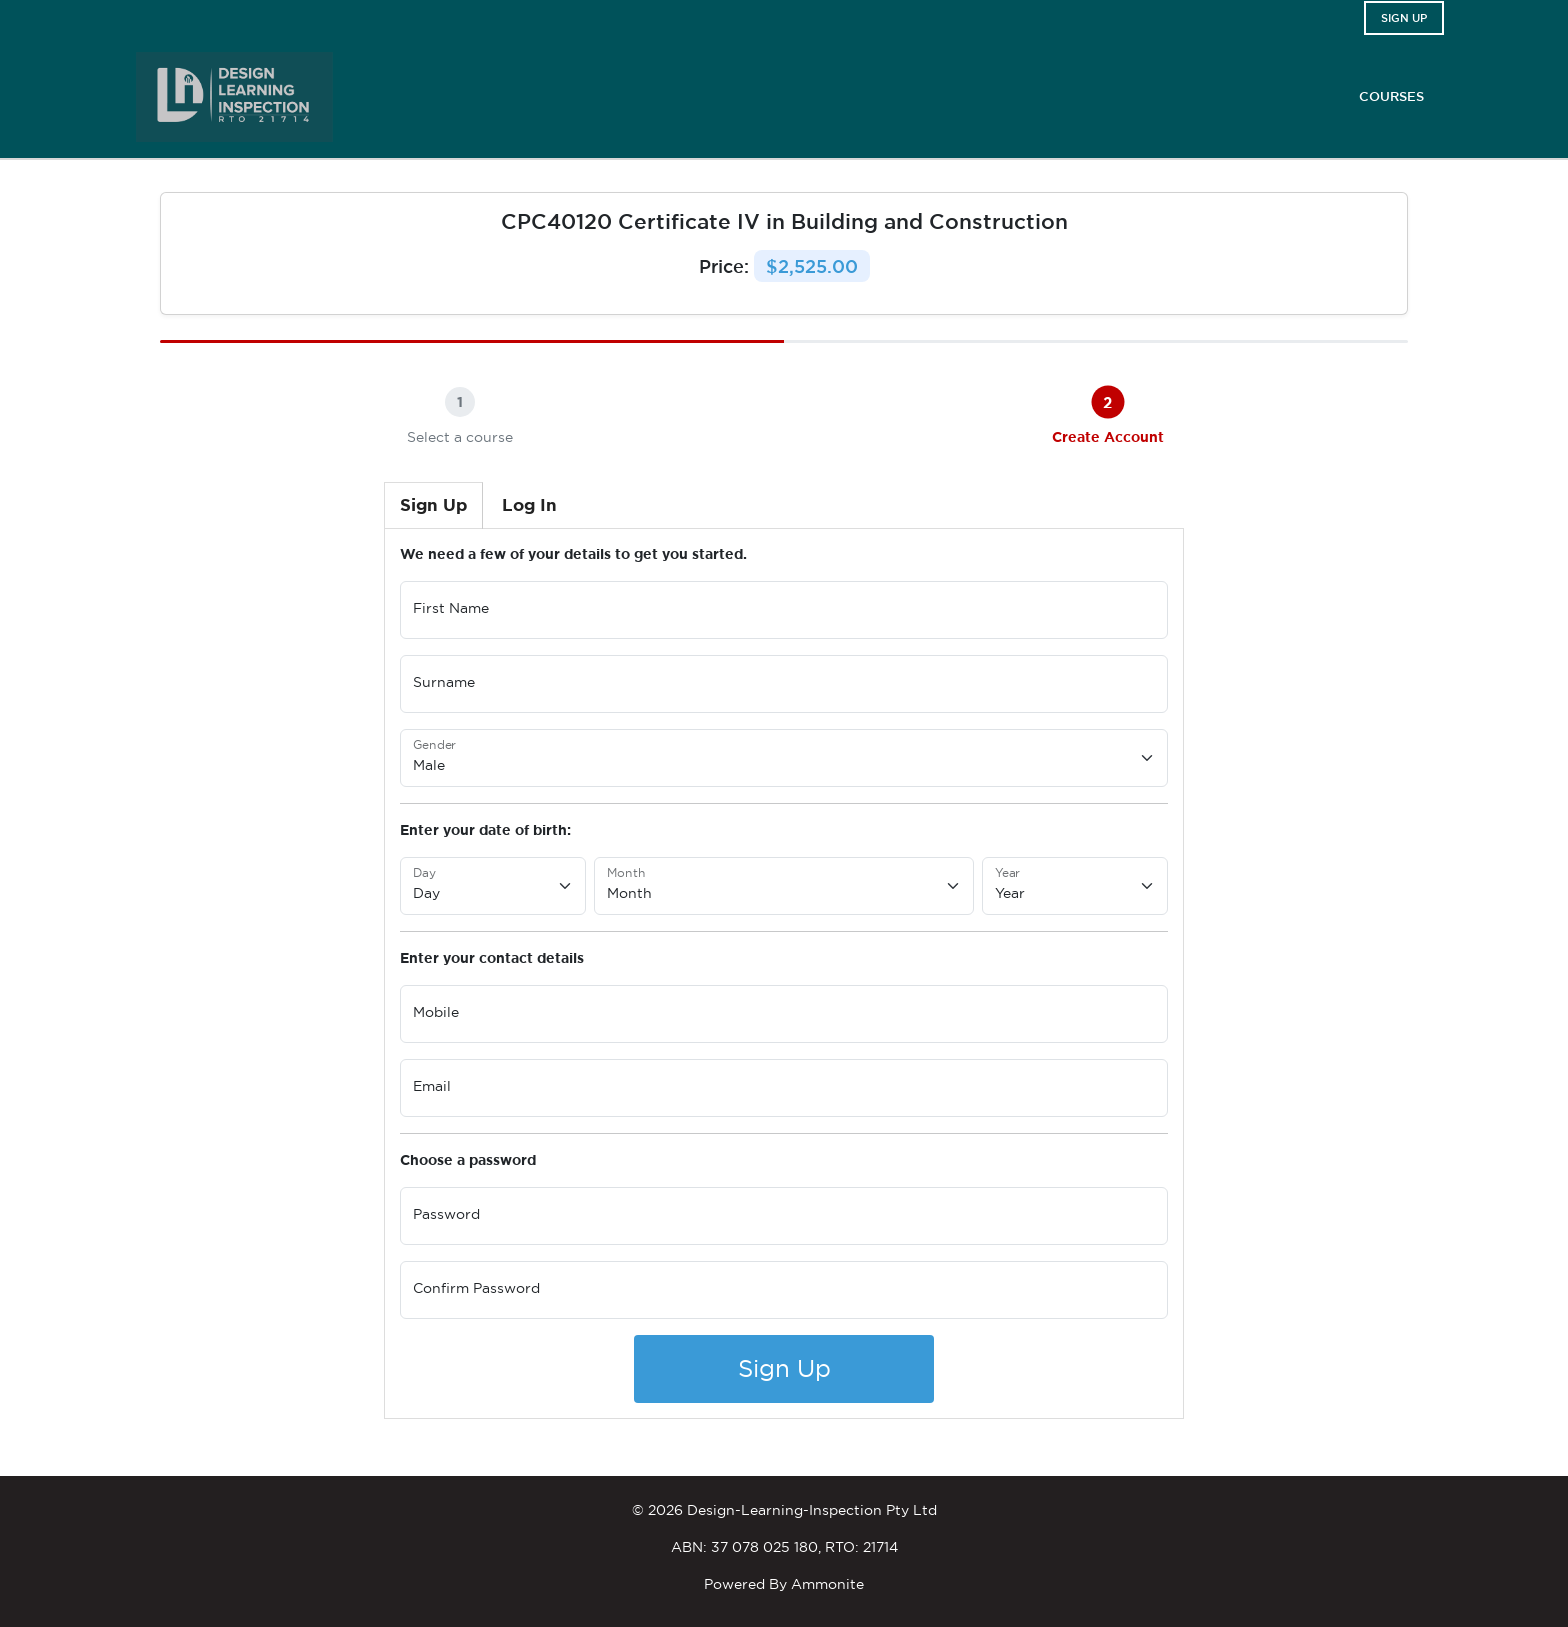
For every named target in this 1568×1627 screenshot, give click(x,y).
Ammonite (827, 1584)
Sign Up (784, 1368)
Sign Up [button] (1404, 18)
